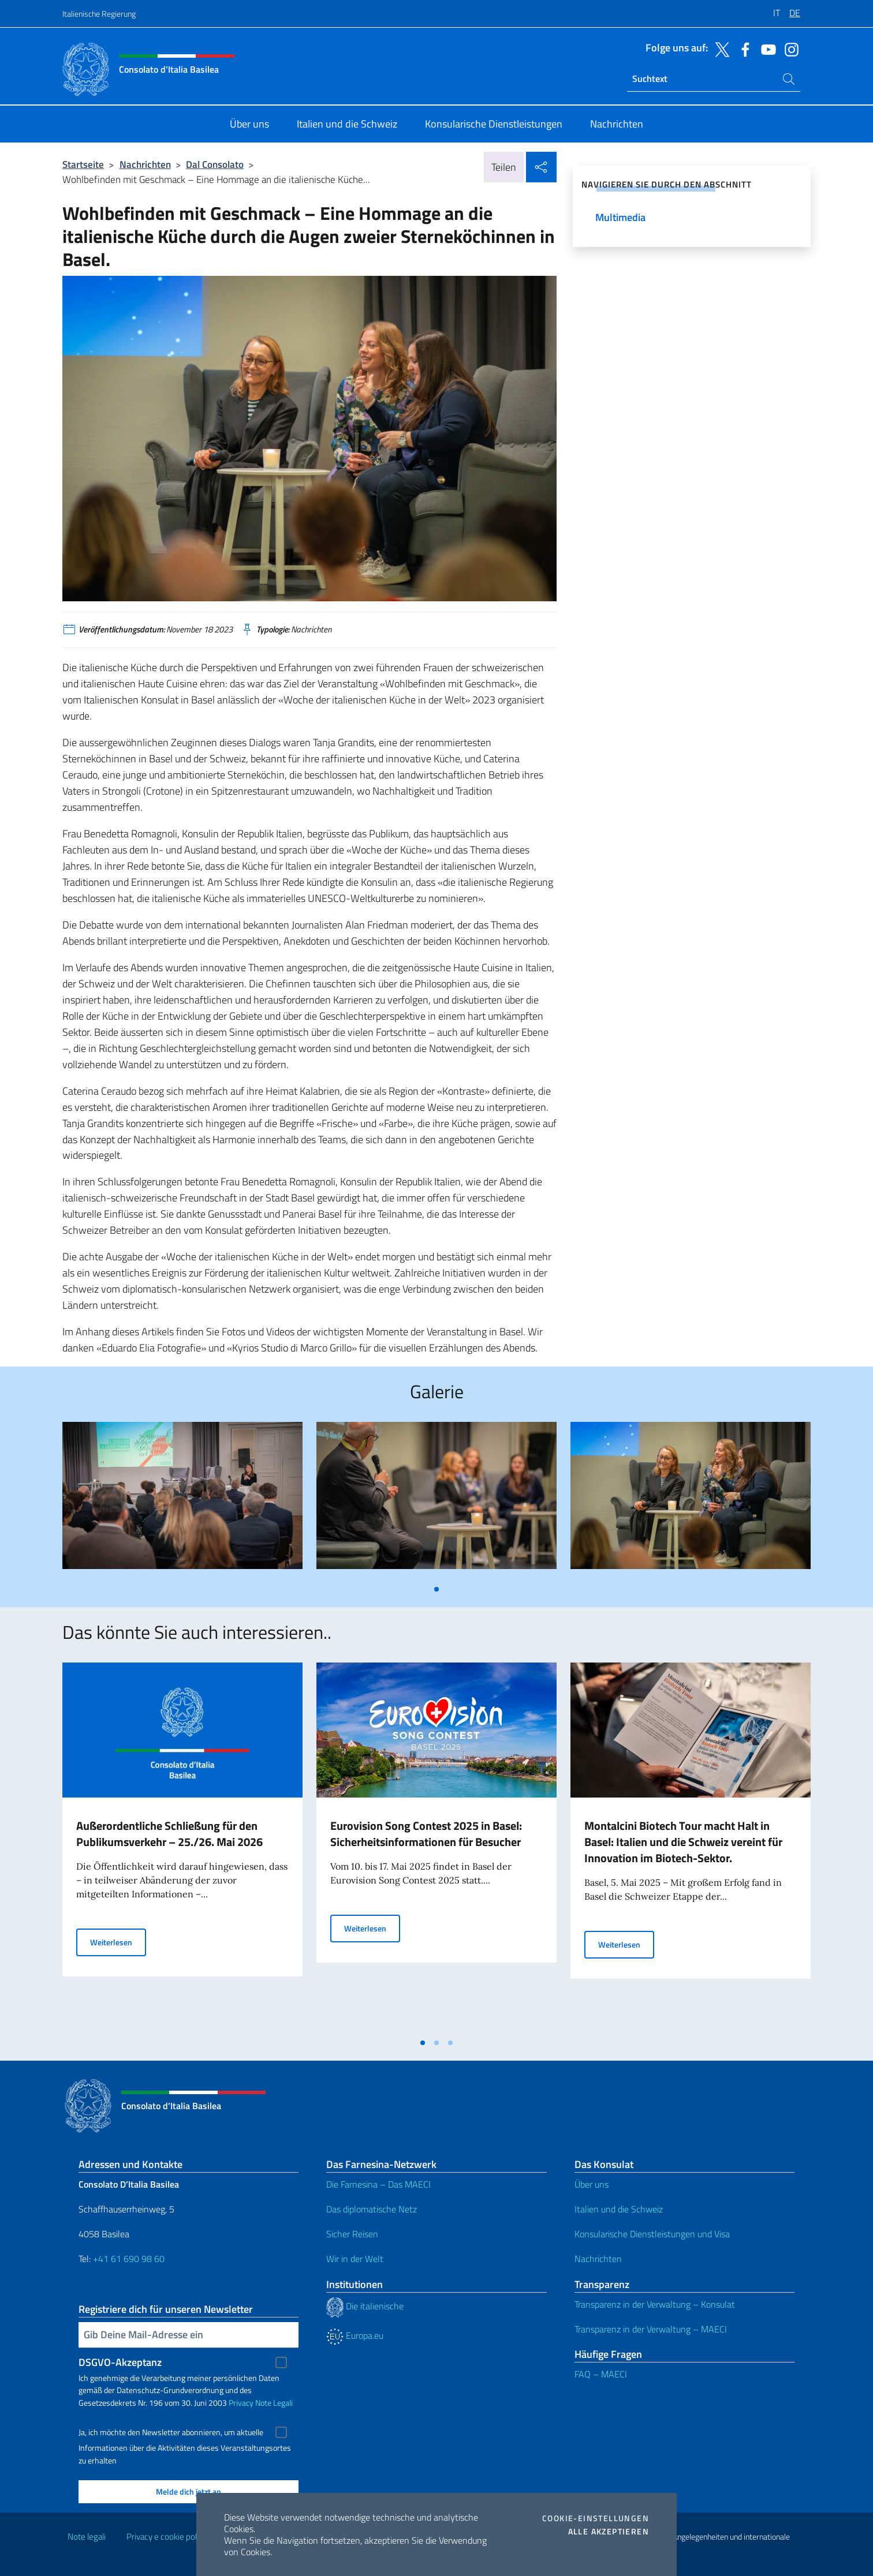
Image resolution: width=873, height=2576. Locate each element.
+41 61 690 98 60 (129, 2259)
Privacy (241, 2403)
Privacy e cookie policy (166, 2536)
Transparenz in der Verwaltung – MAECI (650, 2329)
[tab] (436, 1589)
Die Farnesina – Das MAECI (378, 2184)
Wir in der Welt (354, 2259)
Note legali (87, 2536)
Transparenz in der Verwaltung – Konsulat (654, 2304)
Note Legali (274, 2403)
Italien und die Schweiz (618, 2209)
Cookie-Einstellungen (595, 2518)
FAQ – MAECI (600, 2374)
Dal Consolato (215, 164)
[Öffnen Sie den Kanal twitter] (719, 48)
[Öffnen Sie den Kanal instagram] (788, 48)
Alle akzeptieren (608, 2532)
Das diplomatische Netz (371, 2209)
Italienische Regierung (99, 14)
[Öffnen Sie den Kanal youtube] (765, 48)
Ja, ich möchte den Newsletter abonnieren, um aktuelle (171, 2432)
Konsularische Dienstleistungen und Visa (652, 2234)
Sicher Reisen (352, 2234)
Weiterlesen (118, 1941)
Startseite (83, 164)
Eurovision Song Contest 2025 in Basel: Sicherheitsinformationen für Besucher (426, 1834)
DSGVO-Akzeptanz (120, 2362)
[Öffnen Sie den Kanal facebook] (742, 48)
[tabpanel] (182, 1500)
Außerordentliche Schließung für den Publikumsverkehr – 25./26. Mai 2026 (169, 1834)
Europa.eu (354, 2335)
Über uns (591, 2184)
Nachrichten (145, 164)
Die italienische (365, 2306)
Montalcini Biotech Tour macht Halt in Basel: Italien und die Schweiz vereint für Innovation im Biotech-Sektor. (683, 1842)
